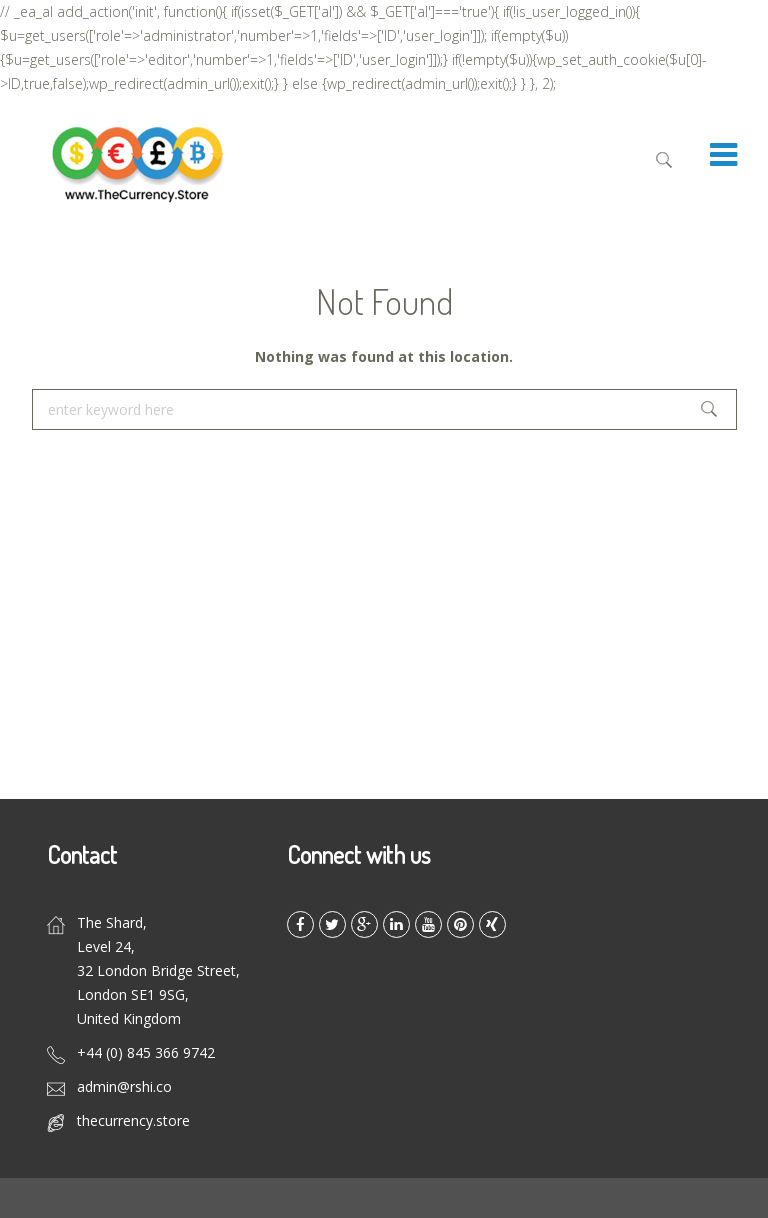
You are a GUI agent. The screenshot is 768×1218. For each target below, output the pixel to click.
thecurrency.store (133, 1120)
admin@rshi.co (124, 1086)
